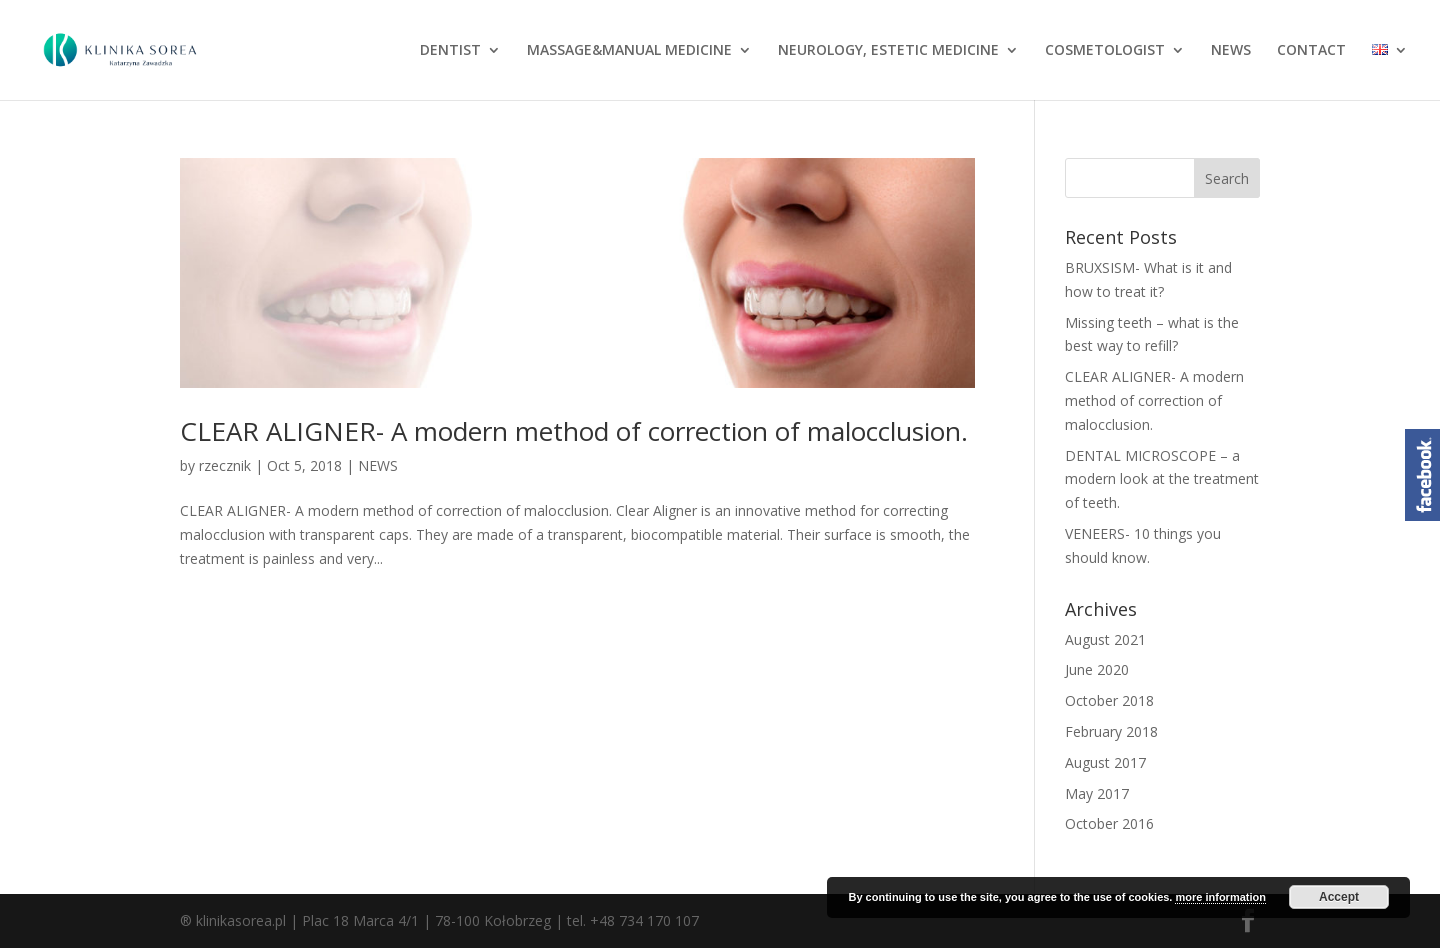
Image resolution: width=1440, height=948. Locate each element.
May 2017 (1097, 793)
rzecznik (225, 465)
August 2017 (1105, 762)
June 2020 (1097, 669)
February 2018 (1111, 731)
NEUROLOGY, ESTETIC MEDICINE (888, 51)
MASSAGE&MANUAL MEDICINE (629, 51)
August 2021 (1105, 639)
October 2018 (1109, 700)
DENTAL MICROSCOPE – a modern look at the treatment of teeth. (1162, 479)
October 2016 (1109, 823)
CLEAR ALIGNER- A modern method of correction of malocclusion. (574, 431)
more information (1220, 897)
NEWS (1231, 51)
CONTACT (1311, 51)
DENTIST (450, 51)
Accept (1339, 897)
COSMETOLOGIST (1105, 51)
